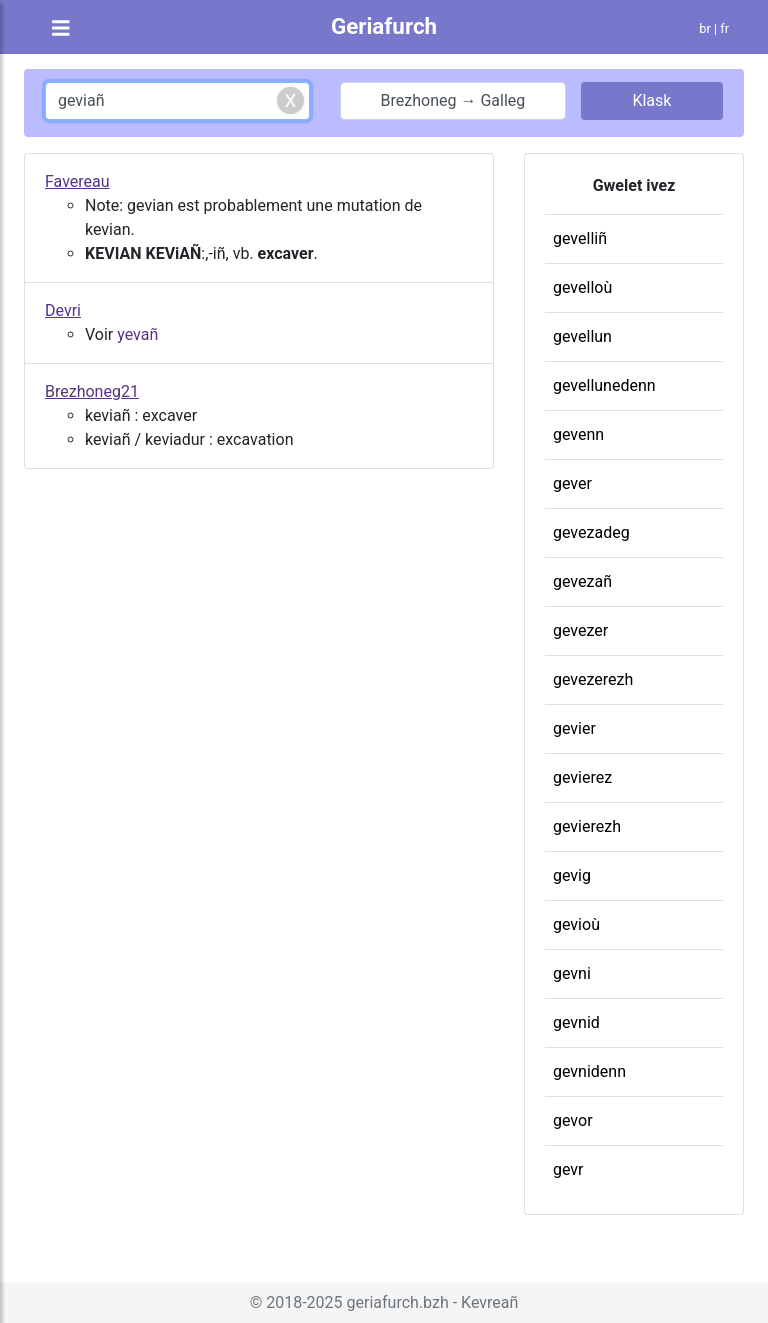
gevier (574, 728)
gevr (568, 1169)
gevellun (582, 336)
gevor (573, 1120)
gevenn (578, 434)
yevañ (137, 334)
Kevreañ (489, 1302)
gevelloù (582, 287)
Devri (63, 310)
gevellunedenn (604, 385)
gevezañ (582, 581)
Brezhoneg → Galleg (453, 100)
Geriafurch (384, 26)
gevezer (580, 630)
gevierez (582, 777)
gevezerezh (593, 679)
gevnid (576, 1022)
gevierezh (587, 826)
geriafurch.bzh (398, 1302)
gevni (572, 973)
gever (572, 483)
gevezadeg (591, 532)
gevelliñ (580, 238)
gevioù (576, 924)
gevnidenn (589, 1071)
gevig (572, 875)
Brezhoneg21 (92, 391)
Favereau (77, 181)
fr (724, 28)
